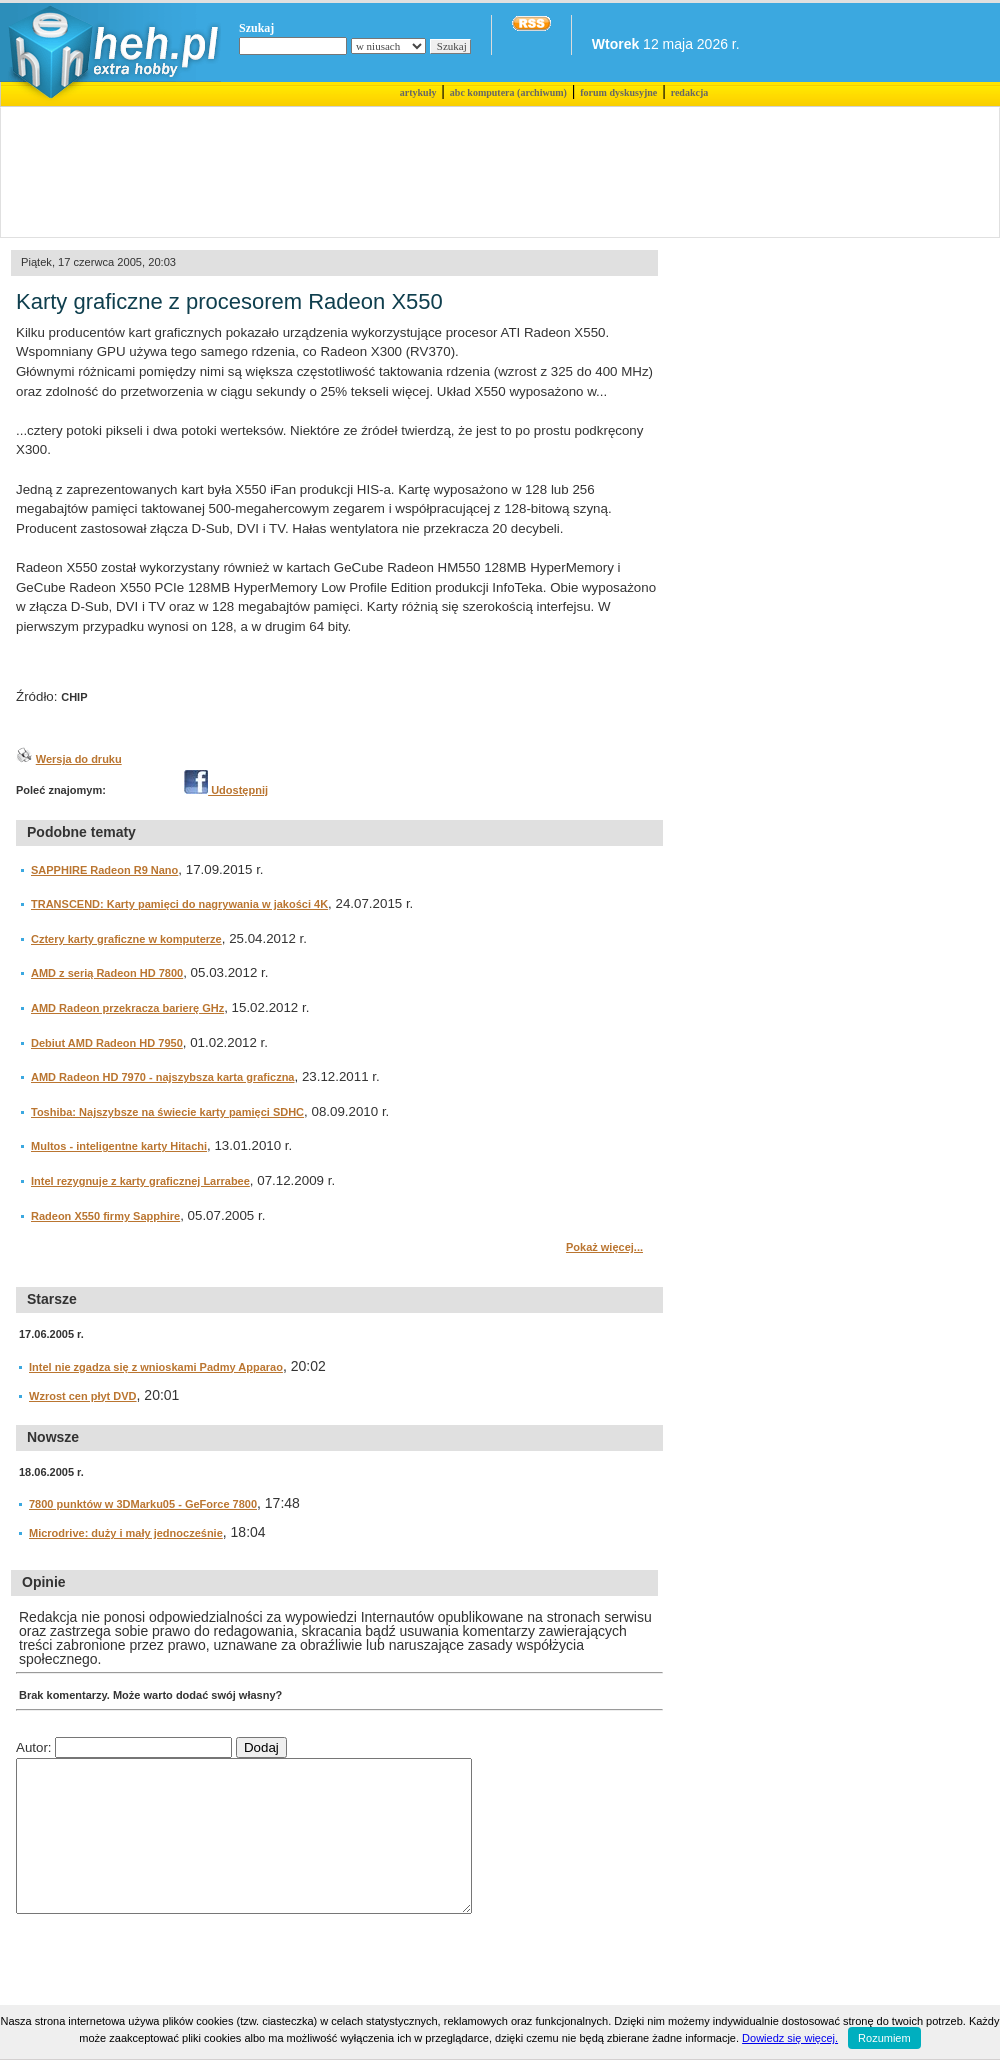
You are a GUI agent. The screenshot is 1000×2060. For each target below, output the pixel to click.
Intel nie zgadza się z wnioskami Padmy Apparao (156, 1367)
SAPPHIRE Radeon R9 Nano (104, 870)
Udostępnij (226, 790)
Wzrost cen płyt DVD (83, 1396)
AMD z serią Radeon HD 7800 (107, 973)
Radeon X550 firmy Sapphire (105, 1216)
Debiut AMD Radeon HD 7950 (107, 1043)
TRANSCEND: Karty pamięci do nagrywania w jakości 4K (179, 904)
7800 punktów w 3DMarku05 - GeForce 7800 (143, 1504)
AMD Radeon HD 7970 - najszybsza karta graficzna (162, 1077)
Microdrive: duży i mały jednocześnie (126, 1533)
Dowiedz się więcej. (790, 2038)
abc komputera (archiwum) (508, 92)
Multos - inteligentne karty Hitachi (119, 1146)
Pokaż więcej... (604, 1247)
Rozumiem (884, 2038)
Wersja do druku (79, 759)
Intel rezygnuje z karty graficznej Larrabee (140, 1181)
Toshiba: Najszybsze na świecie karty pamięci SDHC (167, 1112)
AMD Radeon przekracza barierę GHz (127, 1008)
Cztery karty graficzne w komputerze (126, 939)
